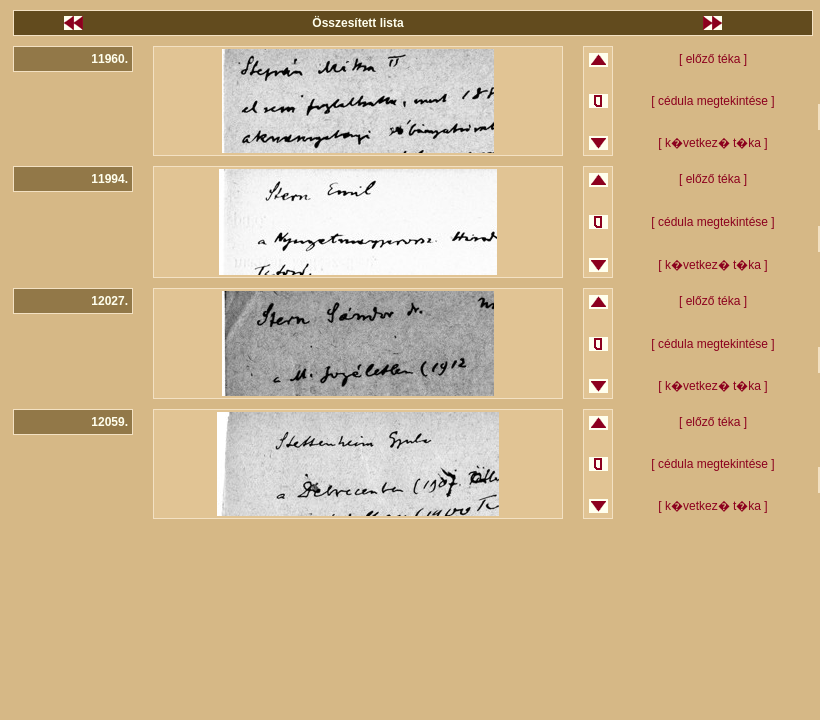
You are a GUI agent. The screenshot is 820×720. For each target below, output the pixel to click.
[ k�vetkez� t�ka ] (712, 143)
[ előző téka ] (713, 59)
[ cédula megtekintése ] (712, 101)
